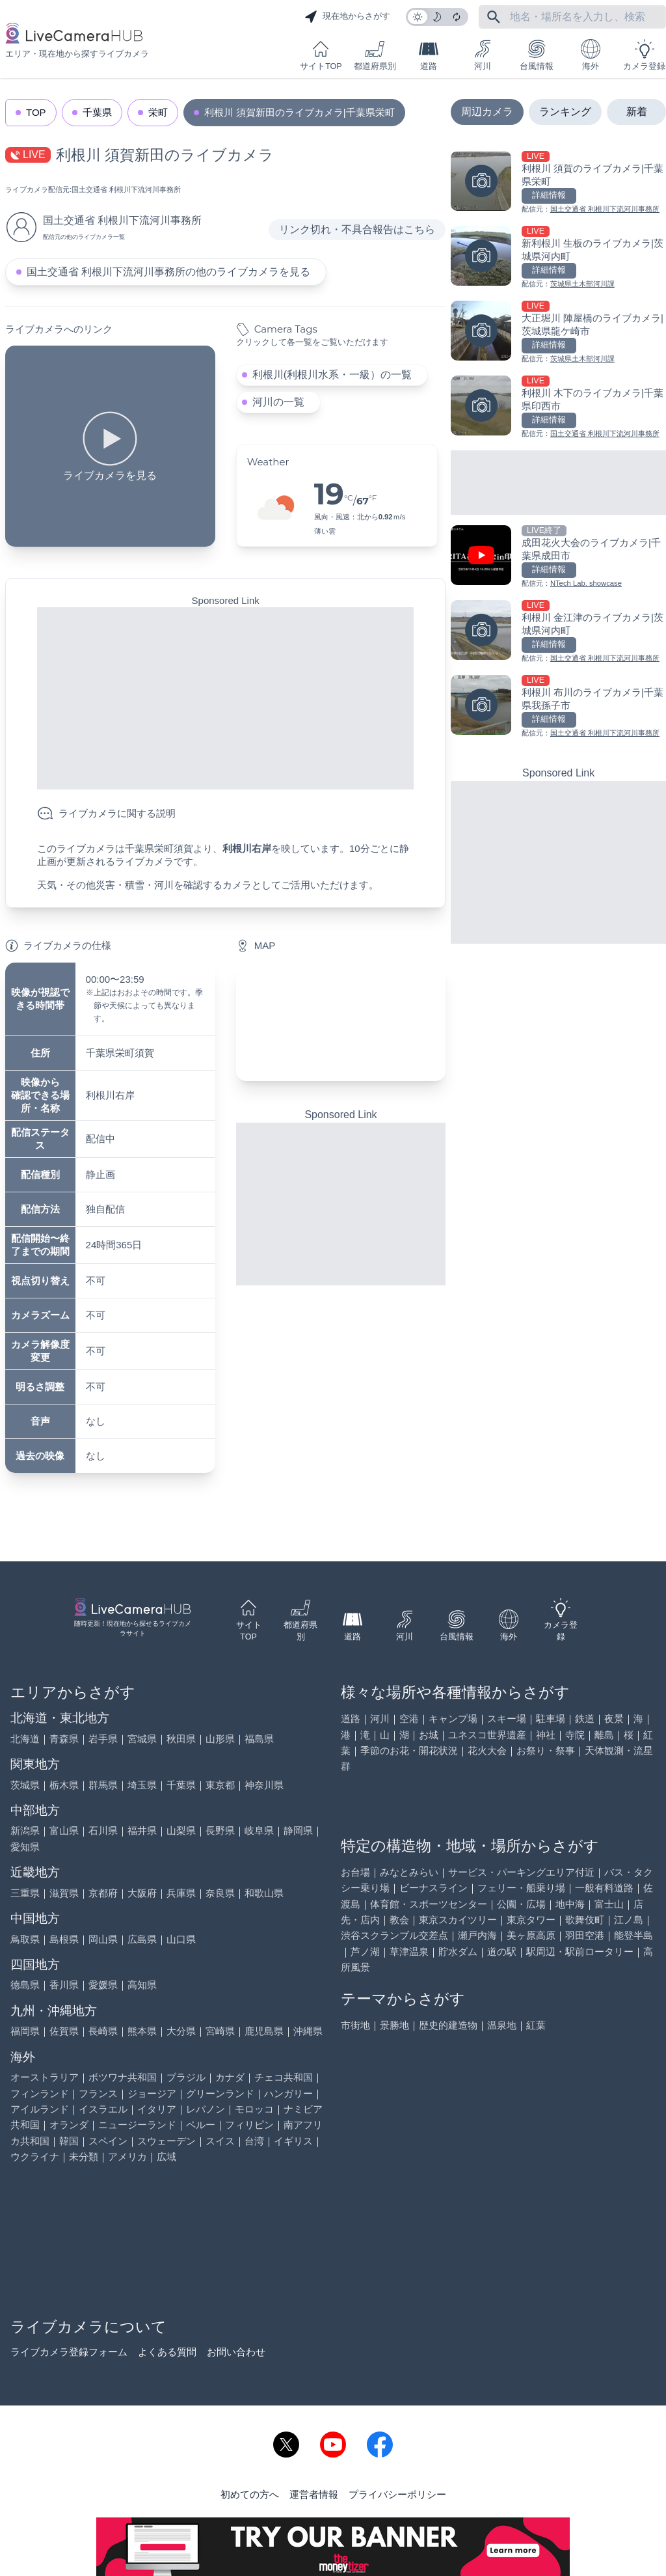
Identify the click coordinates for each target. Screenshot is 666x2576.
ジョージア (151, 2093)
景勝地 (394, 2025)
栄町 (158, 112)
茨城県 (25, 1784)
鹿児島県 (264, 2030)
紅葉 (536, 2025)
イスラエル (103, 2109)
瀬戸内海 (477, 1935)
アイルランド (39, 2109)
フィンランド (39, 2093)
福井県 (142, 1830)
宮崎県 (220, 2030)
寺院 (575, 1734)
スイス (220, 2140)
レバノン (205, 2109)
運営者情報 (313, 2494)
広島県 (142, 1939)
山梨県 (181, 1830)
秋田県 (181, 1738)
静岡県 (298, 1830)
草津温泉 (409, 1951)
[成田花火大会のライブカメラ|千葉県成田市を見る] (558, 557)
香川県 (64, 1984)
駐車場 (550, 1718)
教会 (399, 1919)
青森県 (64, 1738)
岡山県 (103, 1939)
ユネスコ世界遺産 (487, 1734)
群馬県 (103, 1784)
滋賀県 (64, 1892)
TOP (36, 112)
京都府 (103, 1892)
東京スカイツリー (458, 1919)
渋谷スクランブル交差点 (394, 1935)
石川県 (103, 1830)
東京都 (220, 1784)
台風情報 (536, 55)
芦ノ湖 (365, 1951)
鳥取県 (25, 1939)
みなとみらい (409, 1872)
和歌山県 (264, 1892)
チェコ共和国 (283, 2077)
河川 (482, 55)
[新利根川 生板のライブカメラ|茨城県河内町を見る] (558, 258)
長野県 (220, 1830)
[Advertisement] (225, 698)
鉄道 (584, 1718)
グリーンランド (220, 2093)
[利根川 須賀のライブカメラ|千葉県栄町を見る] (558, 183)
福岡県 (25, 2030)
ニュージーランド (137, 2124)
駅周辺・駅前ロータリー (579, 1951)
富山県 (64, 1830)
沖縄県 (308, 2030)
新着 (636, 111)
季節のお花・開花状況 (409, 1750)
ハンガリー (288, 2093)
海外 (590, 55)
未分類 (83, 2156)
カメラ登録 (644, 55)
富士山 (609, 1904)
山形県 (220, 1738)
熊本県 (142, 2030)
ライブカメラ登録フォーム (68, 2351)
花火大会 (487, 1750)
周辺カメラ (487, 111)
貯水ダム (457, 1951)
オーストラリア (44, 2077)
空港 (409, 1718)
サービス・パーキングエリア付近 (521, 1872)
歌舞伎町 (584, 1919)
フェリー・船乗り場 (521, 1887)
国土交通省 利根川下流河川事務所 (126, 189)
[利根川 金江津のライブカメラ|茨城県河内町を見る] (558, 632)
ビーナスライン (433, 1887)
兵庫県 (181, 1892)
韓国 (69, 2140)
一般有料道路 (604, 1887)
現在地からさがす (347, 16)
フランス (98, 2093)
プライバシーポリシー (397, 2494)
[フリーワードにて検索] (493, 17)
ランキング (565, 111)
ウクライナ (34, 2156)
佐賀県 (64, 2030)
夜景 (614, 1718)
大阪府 (142, 1892)
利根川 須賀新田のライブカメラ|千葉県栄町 (299, 112)
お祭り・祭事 (545, 1750)
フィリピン (249, 2124)
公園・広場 (521, 1904)
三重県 (25, 1892)
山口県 (181, 1939)
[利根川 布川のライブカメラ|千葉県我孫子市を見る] (558, 707)
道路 (428, 55)
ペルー (200, 2124)
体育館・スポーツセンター (428, 1904)
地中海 (570, 1904)
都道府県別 (375, 55)
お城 (428, 1734)
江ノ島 (628, 1919)
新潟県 (25, 1830)
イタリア (156, 2109)
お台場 (355, 1872)
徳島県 (25, 1984)
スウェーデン (166, 2140)
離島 (604, 1734)
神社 (545, 1734)
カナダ (230, 2077)
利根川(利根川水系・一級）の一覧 (332, 374)
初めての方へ (249, 2494)
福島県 (259, 1738)
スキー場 (506, 1718)
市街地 (355, 2025)
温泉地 (501, 2025)
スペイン (107, 2140)
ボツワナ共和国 (122, 2077)
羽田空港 (584, 1935)
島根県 (64, 1939)
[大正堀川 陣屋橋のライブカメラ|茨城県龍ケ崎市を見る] (558, 333)
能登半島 (633, 1935)
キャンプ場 (453, 1718)
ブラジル (186, 2077)
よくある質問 (167, 2351)
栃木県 (64, 1784)
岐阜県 (259, 1830)
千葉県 (97, 112)
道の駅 (501, 1951)
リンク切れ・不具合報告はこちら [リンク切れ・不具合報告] (357, 229)
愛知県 (25, 1846)
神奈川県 (264, 1784)
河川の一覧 (278, 401)
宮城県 (142, 1738)
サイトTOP (320, 55)
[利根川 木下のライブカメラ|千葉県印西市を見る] (558, 408)
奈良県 (220, 1892)
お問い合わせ (236, 2351)
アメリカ (127, 2156)
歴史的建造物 (448, 2025)
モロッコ (254, 2109)
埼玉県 (142, 1784)
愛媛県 (103, 1984)
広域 (166, 2156)
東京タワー (531, 1919)
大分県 (181, 2030)
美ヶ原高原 (531, 1935)
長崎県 (103, 2030)
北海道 (25, 1738)
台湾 (254, 2140)
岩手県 (103, 1738)
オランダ (68, 2124)
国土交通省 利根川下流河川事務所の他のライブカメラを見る (168, 271)
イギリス (293, 2140)
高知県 (142, 1984)
